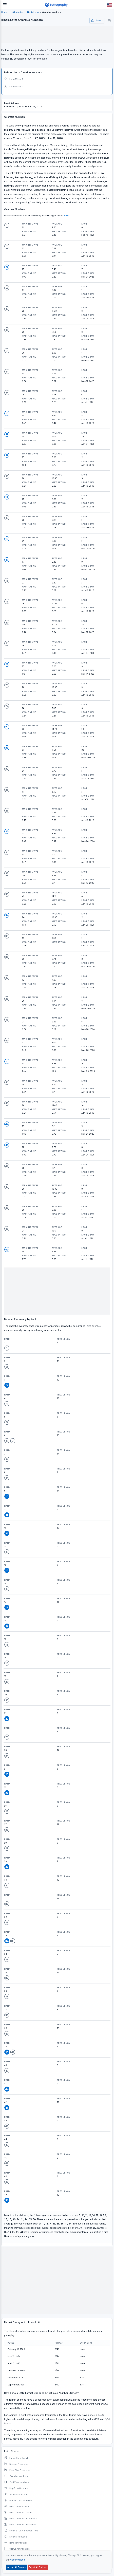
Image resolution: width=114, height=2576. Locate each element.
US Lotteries (17, 12)
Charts (96, 20)
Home (4, 12)
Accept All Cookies (16, 2567)
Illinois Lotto (33, 12)
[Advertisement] (57, 34)
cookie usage (17, 2559)
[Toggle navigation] (4, 5)
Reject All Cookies (37, 2567)
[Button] (109, 4)
